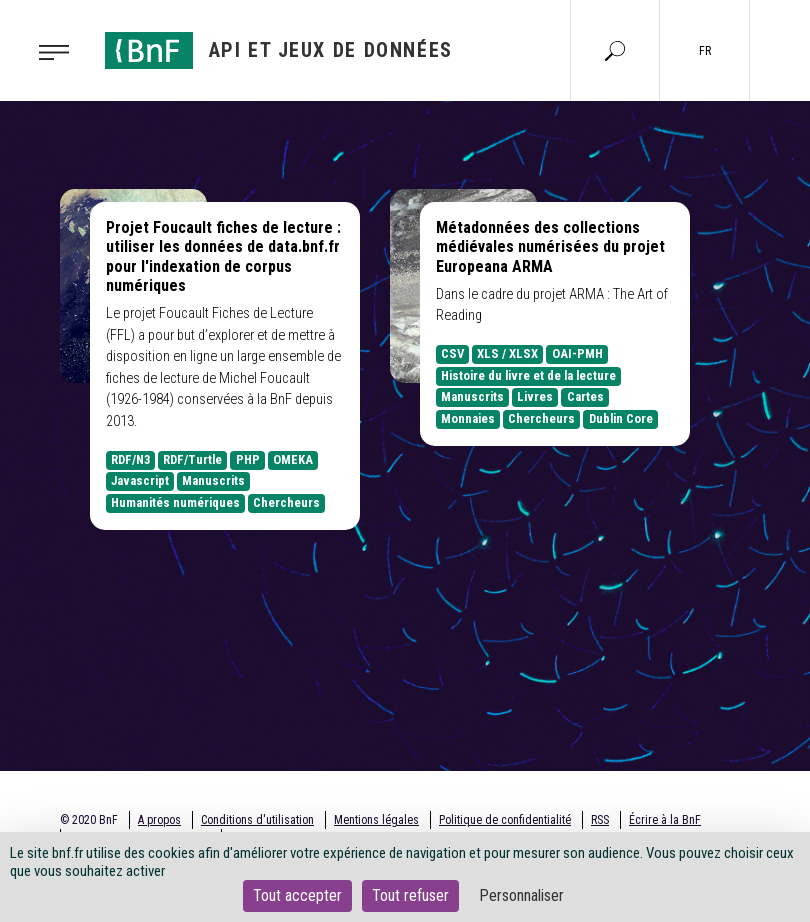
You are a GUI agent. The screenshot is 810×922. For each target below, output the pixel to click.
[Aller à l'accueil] (279, 50)
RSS (600, 820)
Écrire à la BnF (665, 820)
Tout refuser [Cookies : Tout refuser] (410, 895)
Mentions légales (376, 820)
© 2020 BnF (89, 820)
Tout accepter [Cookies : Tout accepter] (297, 895)
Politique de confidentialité (505, 820)
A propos (159, 820)
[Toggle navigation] (60, 51)
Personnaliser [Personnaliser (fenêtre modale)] (521, 895)
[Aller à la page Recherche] (615, 50)
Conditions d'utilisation (257, 820)
